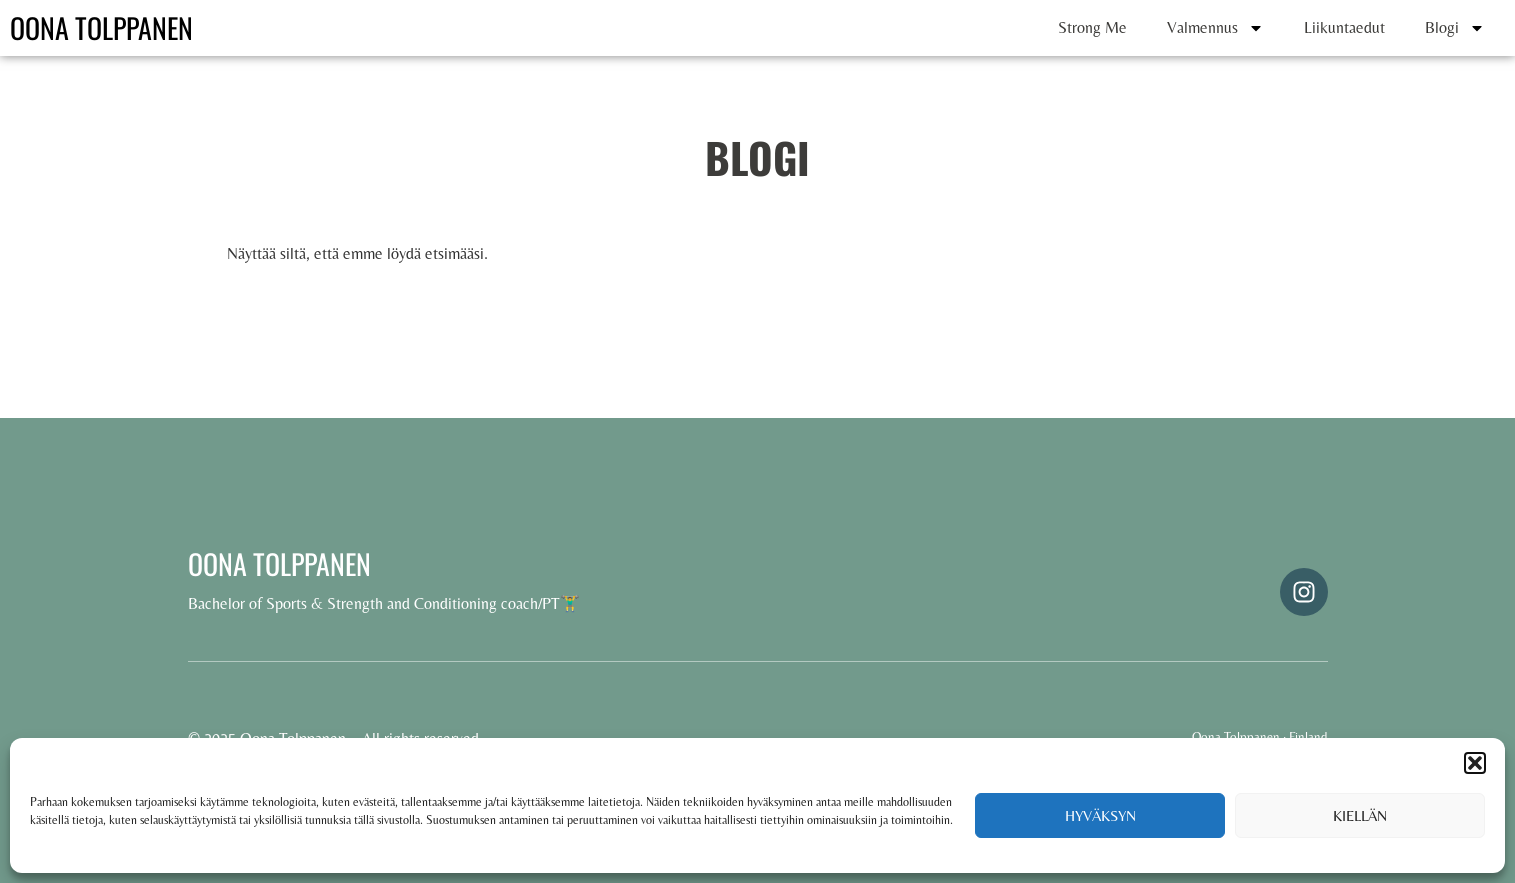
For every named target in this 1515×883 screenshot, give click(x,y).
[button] (1475, 763)
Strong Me (1092, 27)
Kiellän (1360, 815)
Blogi (1455, 28)
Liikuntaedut (1344, 27)
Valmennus (1215, 28)
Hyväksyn (1100, 815)
